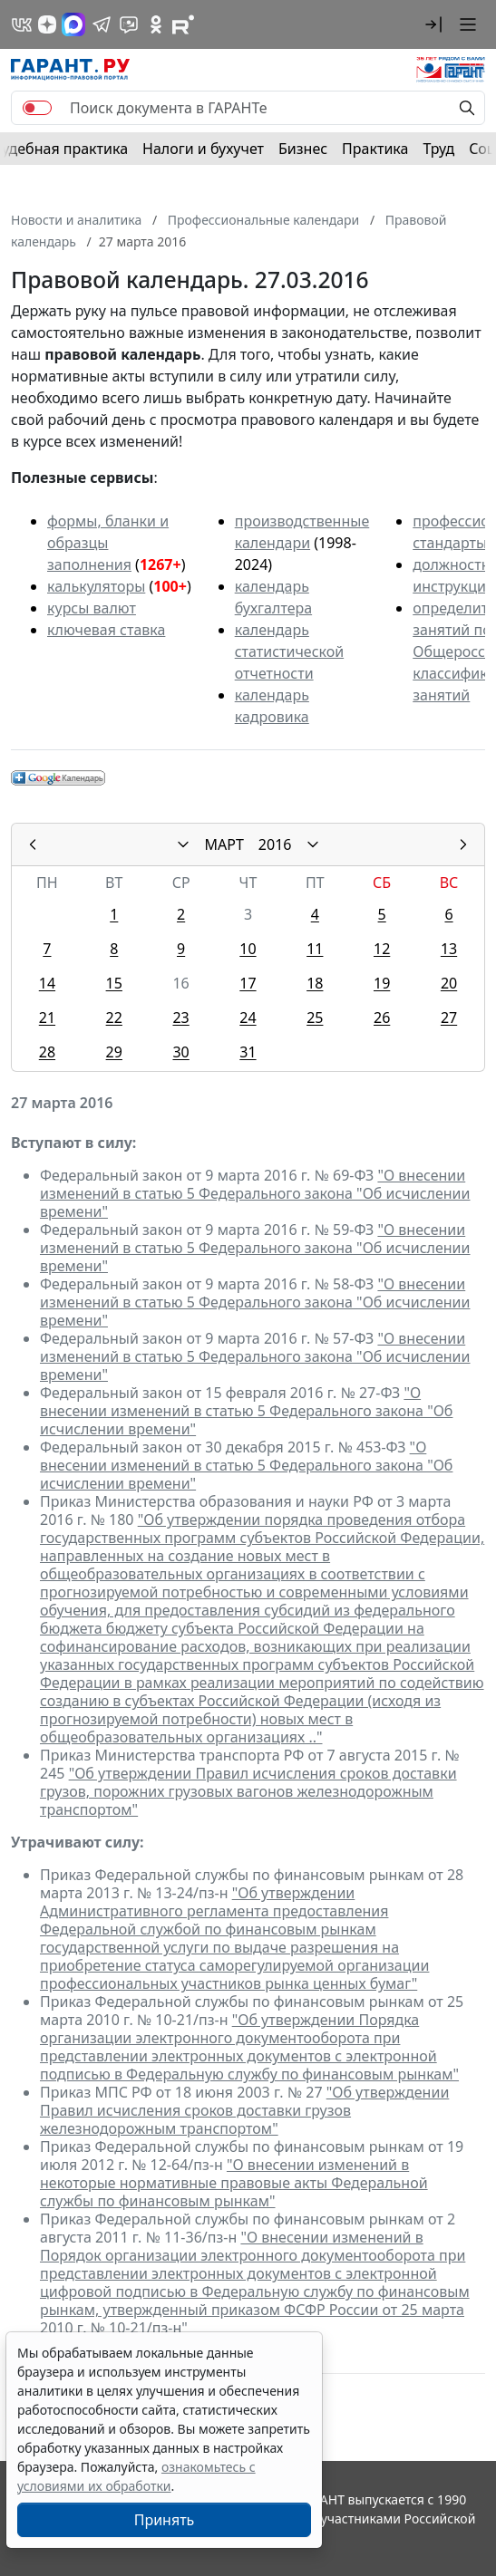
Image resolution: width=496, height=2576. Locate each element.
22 (114, 1018)
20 (449, 983)
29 (114, 1052)
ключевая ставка (106, 630)
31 (247, 1052)
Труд (438, 149)
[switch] (37, 108)
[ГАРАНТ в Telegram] (101, 24)
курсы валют (91, 608)
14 (47, 983)
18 (314, 983)
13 (449, 949)
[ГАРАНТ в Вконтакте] (22, 24)
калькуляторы (96, 586)
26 (382, 1018)
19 (382, 983)
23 (180, 1018)
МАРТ (224, 844)
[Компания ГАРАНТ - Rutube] (183, 24)
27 (449, 1018)
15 (114, 983)
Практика (375, 149)
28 (47, 1052)
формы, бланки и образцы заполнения (108, 542)
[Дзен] (47, 24)
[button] (433, 24)
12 (382, 949)
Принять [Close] (164, 2520)
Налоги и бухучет (203, 149)
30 (180, 1052)
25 (314, 1018)
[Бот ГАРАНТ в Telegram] (129, 24)
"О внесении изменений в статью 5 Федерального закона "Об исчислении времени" (255, 1193)
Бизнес (302, 149)
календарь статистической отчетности (289, 651)
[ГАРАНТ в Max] (73, 24)
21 (47, 1018)
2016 (275, 844)
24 (247, 1018)
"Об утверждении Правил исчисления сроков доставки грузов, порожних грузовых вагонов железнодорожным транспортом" (248, 1791)
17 (247, 983)
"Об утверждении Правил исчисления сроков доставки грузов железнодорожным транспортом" (244, 2110)
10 (247, 949)
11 (314, 949)
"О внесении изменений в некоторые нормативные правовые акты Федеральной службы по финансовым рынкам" (234, 2183)
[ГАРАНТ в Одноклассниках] (156, 24)
